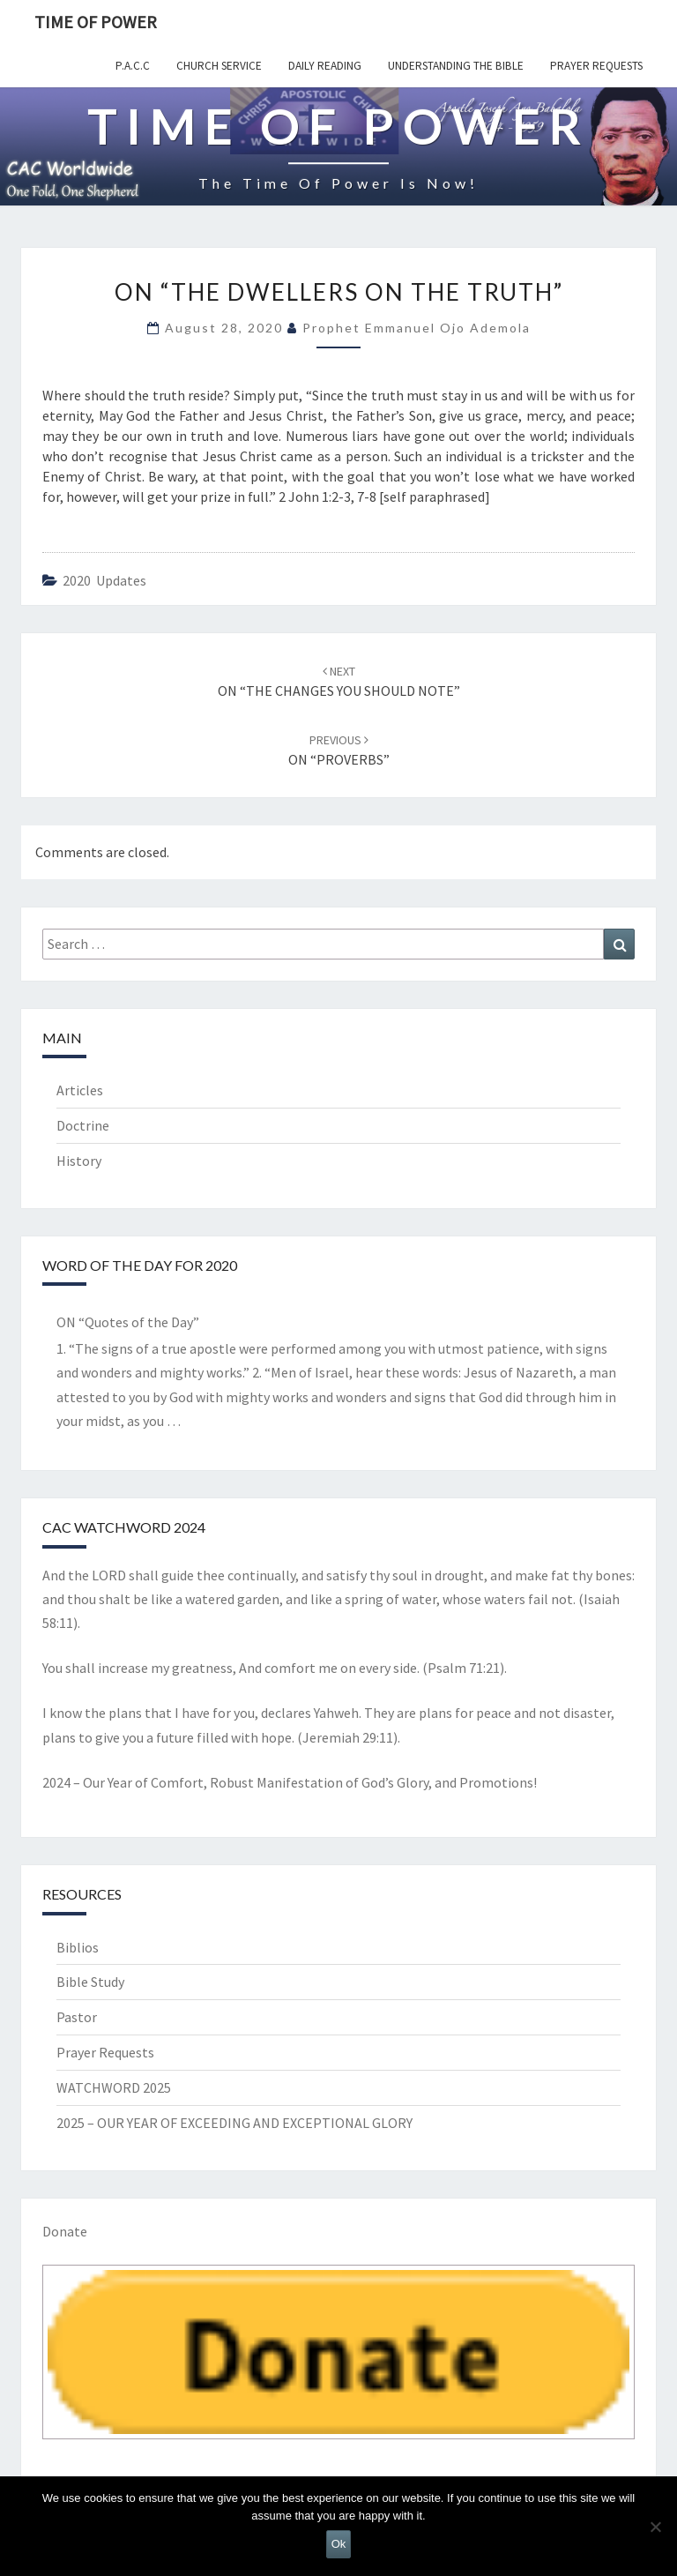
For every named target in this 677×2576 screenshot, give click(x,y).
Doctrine (82, 1125)
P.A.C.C (132, 65)
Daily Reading (324, 65)
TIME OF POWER (95, 22)
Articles (79, 1090)
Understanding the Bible (456, 65)
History (78, 1160)
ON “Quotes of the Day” (127, 1322)
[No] (655, 2526)
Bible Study (90, 1981)
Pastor (76, 2017)
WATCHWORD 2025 (113, 2087)
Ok (338, 2543)
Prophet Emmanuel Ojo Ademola (416, 327)
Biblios (77, 1947)
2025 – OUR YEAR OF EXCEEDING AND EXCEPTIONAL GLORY (234, 2123)
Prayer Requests (596, 65)
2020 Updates (104, 580)
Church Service (219, 65)
